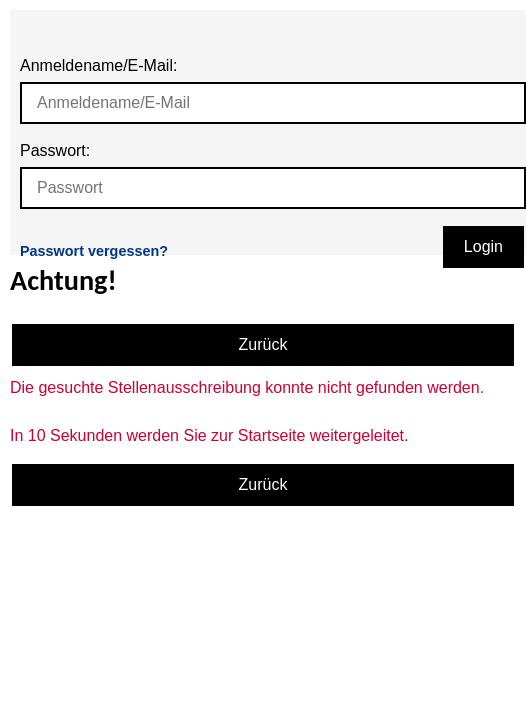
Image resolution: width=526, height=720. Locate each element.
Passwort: (55, 150)
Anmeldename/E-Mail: (98, 65)
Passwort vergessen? (94, 251)
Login (483, 246)
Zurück (263, 344)
